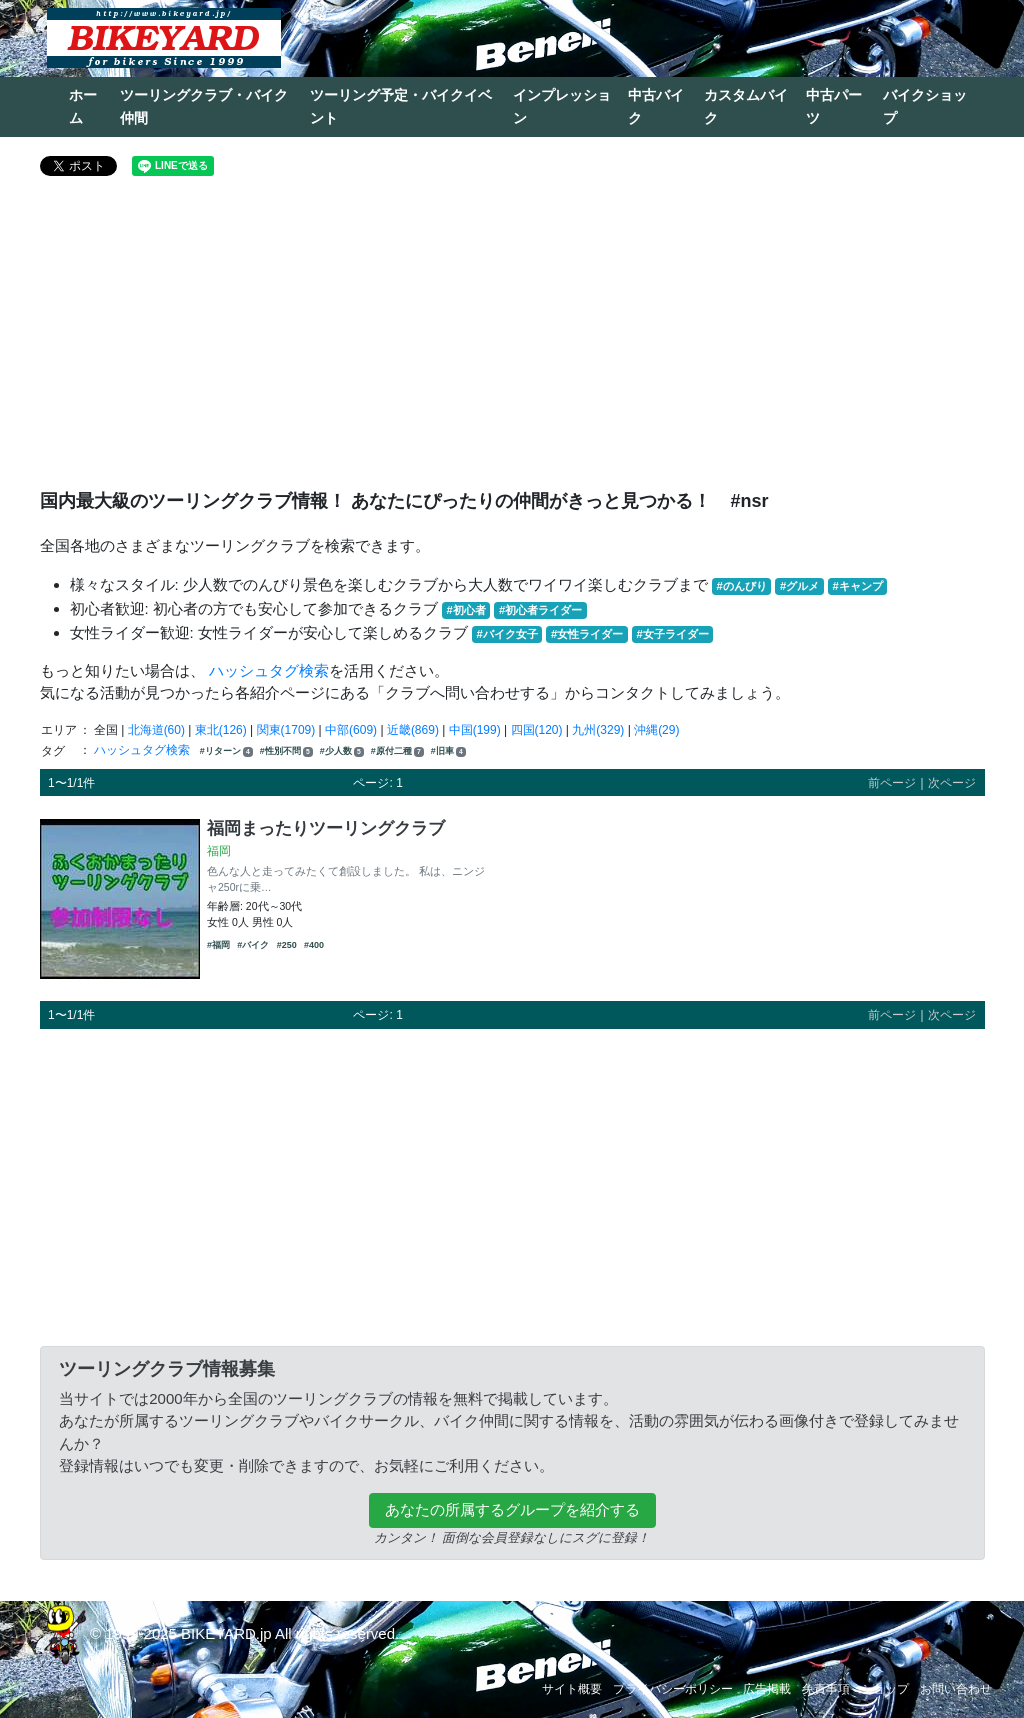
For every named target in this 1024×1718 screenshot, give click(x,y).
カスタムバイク (746, 106)
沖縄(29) (656, 730)
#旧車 (448, 751)
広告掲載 (767, 1689)
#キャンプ (857, 586)
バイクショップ (925, 106)
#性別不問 (286, 751)
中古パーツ (834, 106)
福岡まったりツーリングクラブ (326, 828)
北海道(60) (156, 730)
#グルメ (799, 586)
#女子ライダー (672, 634)
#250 (287, 945)
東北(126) (221, 730)
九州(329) (598, 730)
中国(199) (475, 730)
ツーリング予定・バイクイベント (401, 106)
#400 (314, 945)
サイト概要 (572, 1689)
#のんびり (742, 586)
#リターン (226, 751)
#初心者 (466, 610)
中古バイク (656, 106)
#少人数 (342, 751)
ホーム (83, 106)
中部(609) (351, 730)
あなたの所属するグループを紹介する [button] (512, 1509)
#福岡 (218, 945)
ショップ (885, 1689)
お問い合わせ (956, 1689)
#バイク (253, 945)
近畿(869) (413, 730)
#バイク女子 (507, 634)
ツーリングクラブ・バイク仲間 (204, 106)
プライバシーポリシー (673, 1689)
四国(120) (537, 730)
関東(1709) (286, 730)
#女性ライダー (587, 634)
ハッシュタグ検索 (269, 670)
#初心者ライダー (540, 610)
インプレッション (562, 106)
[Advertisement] (512, 341)
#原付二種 (397, 751)
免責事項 (826, 1689)
